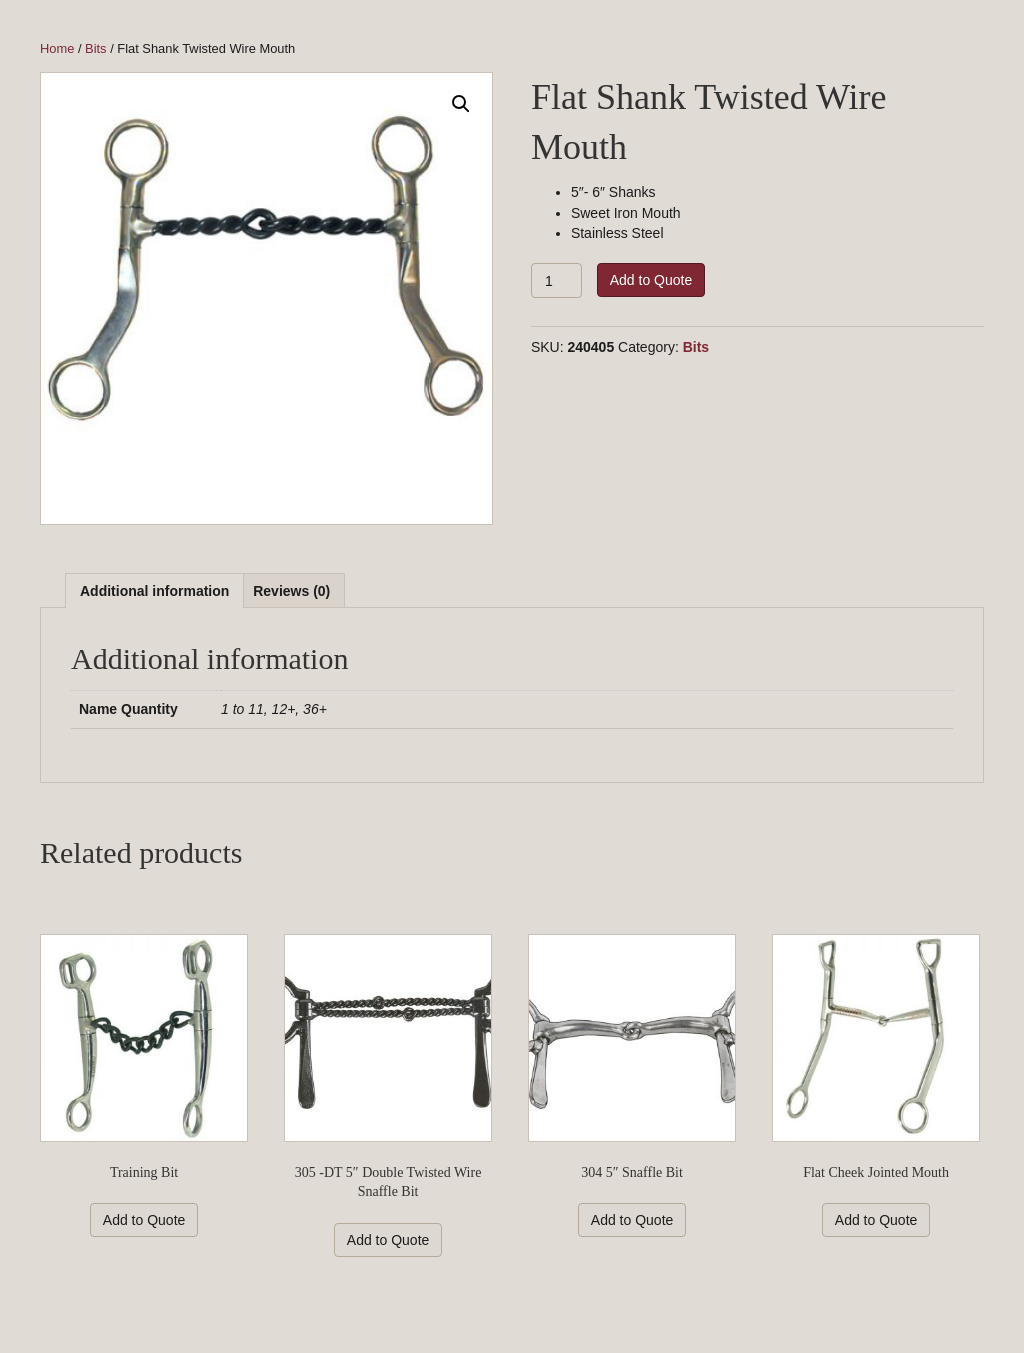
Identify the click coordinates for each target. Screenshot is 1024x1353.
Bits (95, 48)
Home (57, 48)
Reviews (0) (291, 591)
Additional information (154, 591)
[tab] (154, 590)
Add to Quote (651, 280)
